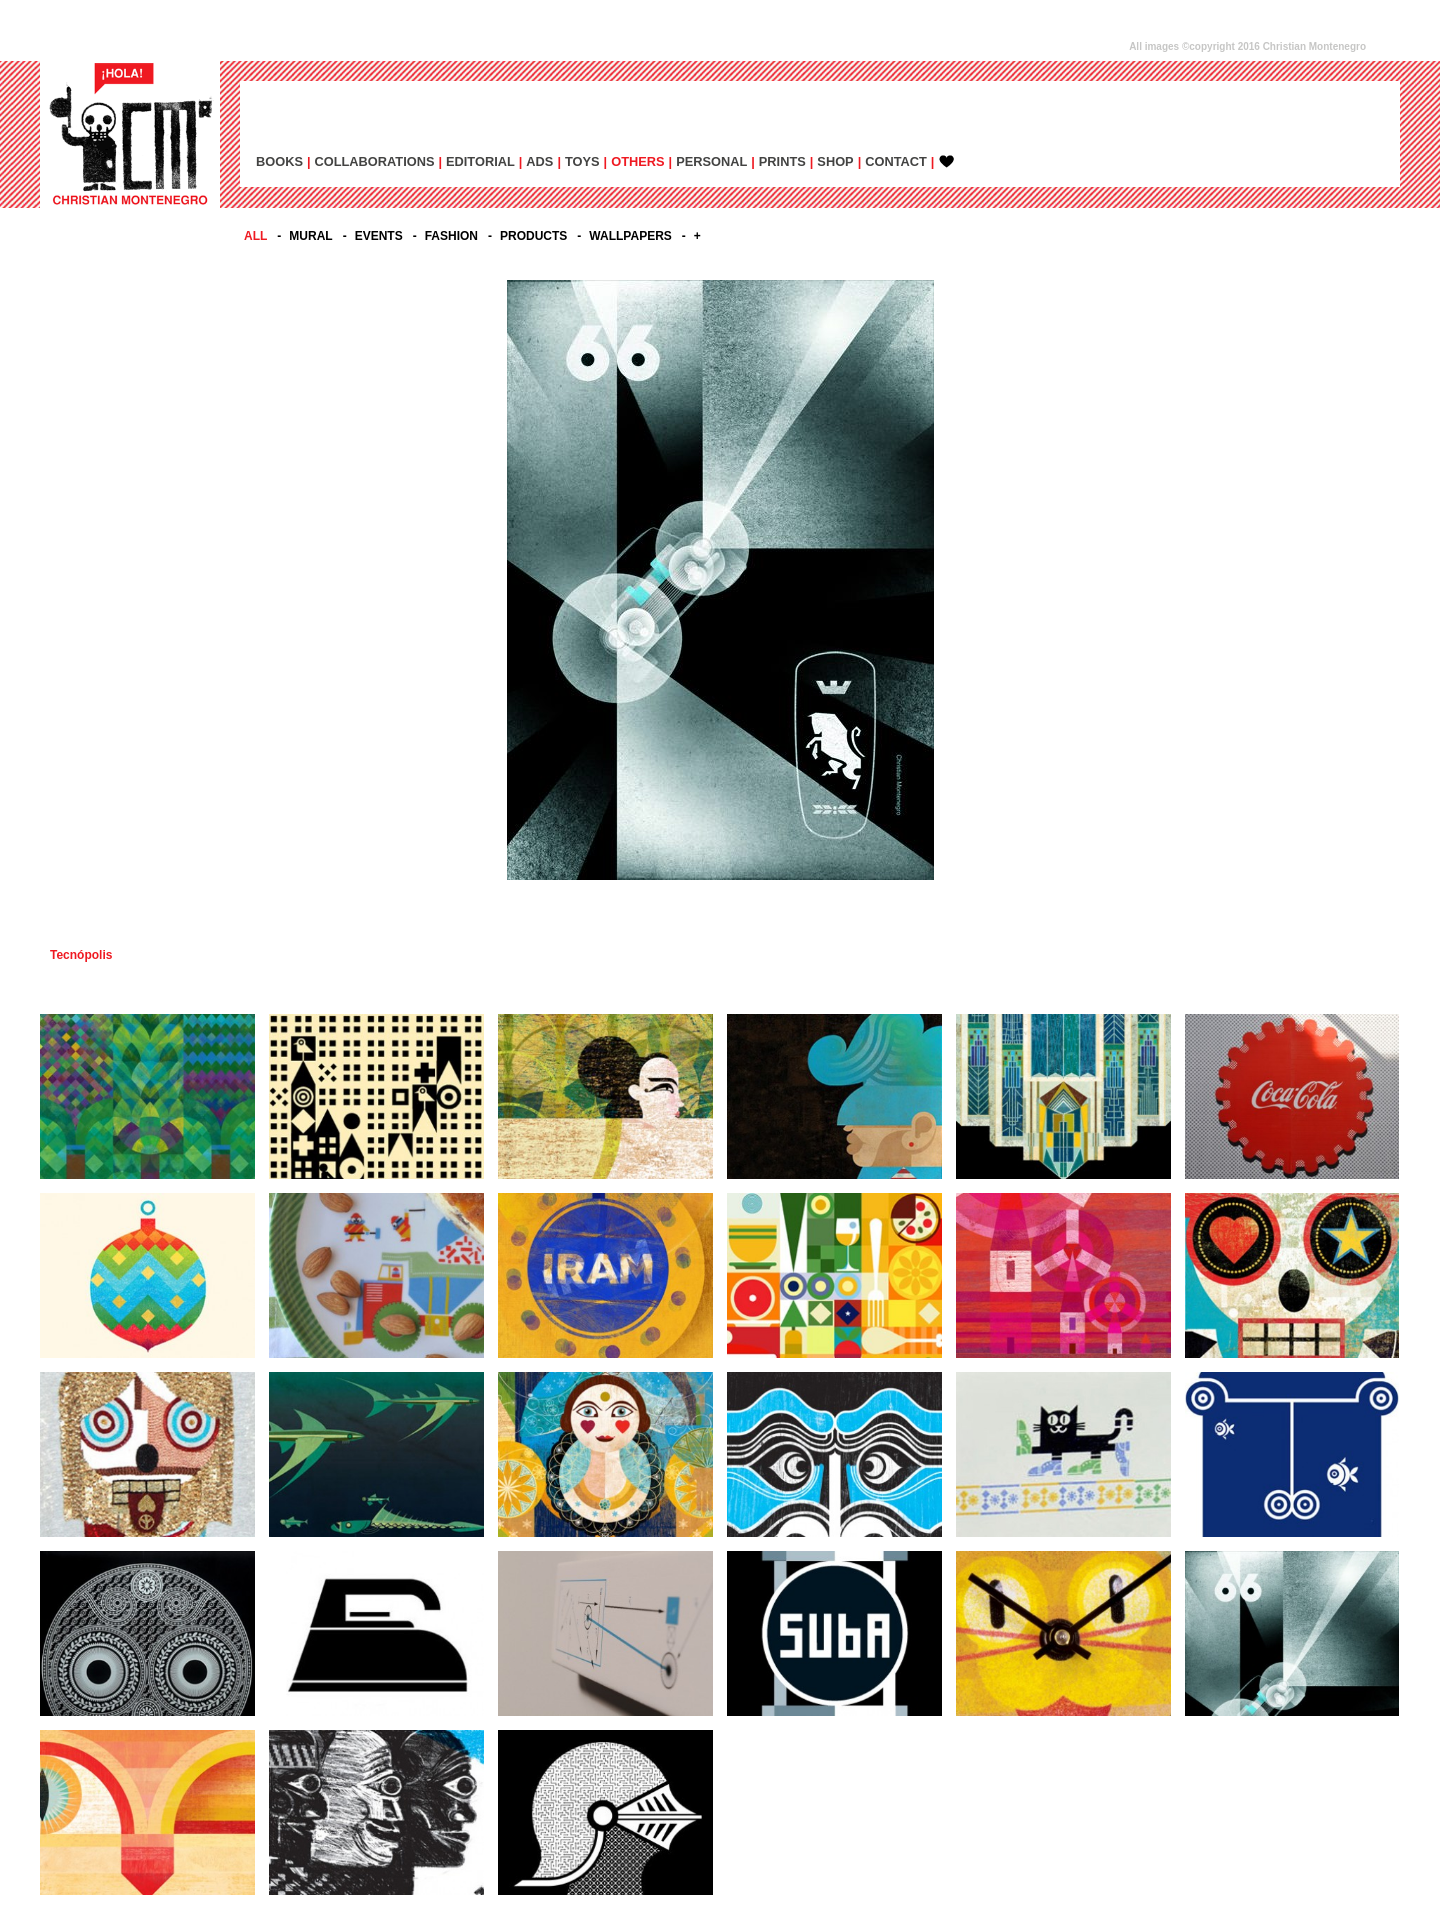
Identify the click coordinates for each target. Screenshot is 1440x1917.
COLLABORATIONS (375, 161)
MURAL (310, 236)
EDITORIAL (480, 161)
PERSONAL (711, 161)
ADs (539, 161)
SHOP (835, 161)
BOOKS (279, 161)
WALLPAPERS (630, 236)
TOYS (582, 161)
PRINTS (782, 161)
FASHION (451, 236)
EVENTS (379, 236)
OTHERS (637, 161)
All (255, 236)
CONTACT (896, 161)
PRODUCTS (533, 236)
